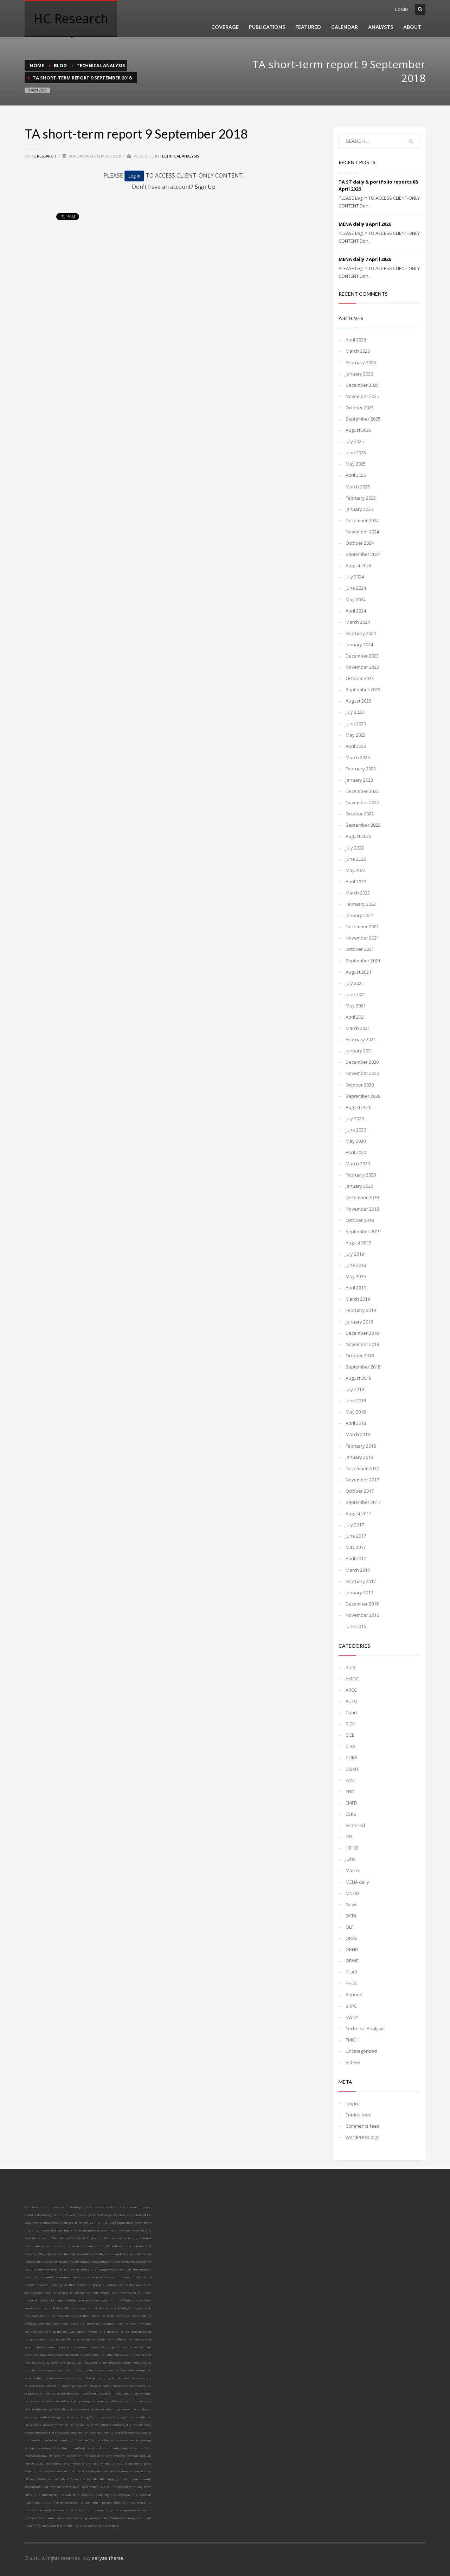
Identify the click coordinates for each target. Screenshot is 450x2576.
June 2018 (356, 1400)
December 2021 (362, 926)
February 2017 (361, 1581)
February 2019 (361, 1310)
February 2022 (361, 904)
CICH (350, 1723)
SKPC (351, 2006)
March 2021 (358, 1028)
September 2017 (363, 1502)
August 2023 (358, 701)
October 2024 (360, 543)
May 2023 (356, 735)
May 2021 (356, 1005)
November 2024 (362, 531)
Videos (353, 2062)
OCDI (351, 1915)
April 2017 (356, 1558)
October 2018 (360, 1355)
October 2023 (360, 678)
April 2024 (356, 611)
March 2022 (358, 893)
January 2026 (359, 374)
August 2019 (358, 1242)
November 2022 (362, 802)
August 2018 (358, 1378)
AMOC (352, 1678)
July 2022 (355, 848)
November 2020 (362, 1073)
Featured (355, 1825)
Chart (351, 1712)
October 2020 (360, 1085)
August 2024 (358, 565)
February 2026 (361, 362)
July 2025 (355, 441)
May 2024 (356, 599)
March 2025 (358, 486)
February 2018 (361, 1446)
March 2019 (358, 1299)
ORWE (352, 1960)
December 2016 (362, 1604)
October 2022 (360, 813)
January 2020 (359, 1186)
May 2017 (356, 1547)
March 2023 (358, 757)
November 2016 (362, 1615)
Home (37, 65)
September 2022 (363, 825)
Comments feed (363, 2126)
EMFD (351, 1803)
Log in (352, 2103)
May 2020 (356, 1141)
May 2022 (356, 870)
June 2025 (356, 452)
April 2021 (356, 1017)
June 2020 (356, 1130)
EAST (351, 1780)
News (352, 1904)
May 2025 (356, 464)
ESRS (351, 1814)
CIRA (350, 1746)
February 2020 (361, 1175)
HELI (350, 1836)
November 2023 (362, 667)
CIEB (350, 1735)
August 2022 (358, 836)
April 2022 (356, 881)
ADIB (350, 1667)
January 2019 (359, 1322)
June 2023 (356, 723)
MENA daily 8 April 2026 (365, 224)
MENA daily (357, 1882)
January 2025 (359, 509)
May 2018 (356, 1412)
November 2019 (362, 1209)
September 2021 (363, 960)
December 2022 (362, 791)
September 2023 (363, 689)
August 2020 (358, 1107)
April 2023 (356, 746)
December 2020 (362, 1062)
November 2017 (362, 1479)
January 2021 (359, 1050)
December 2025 (362, 385)
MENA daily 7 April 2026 (365, 259)
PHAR (351, 1972)
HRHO (352, 1848)
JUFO (350, 1859)
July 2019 (355, 1254)
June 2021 (356, 994)
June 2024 (356, 588)
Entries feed (359, 2115)
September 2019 (363, 1231)
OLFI (350, 1927)
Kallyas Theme (107, 2558)
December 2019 (362, 1197)
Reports (354, 1994)
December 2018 (362, 1333)
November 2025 (362, 396)
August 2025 (358, 430)
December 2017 (362, 1468)
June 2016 (356, 1626)
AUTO (352, 1701)
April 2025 (356, 475)
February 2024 (361, 633)
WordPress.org (362, 2137)
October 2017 (360, 1491)
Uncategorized (361, 2051)
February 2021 (361, 1039)
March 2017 (358, 1570)
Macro (352, 1870)
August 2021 (358, 972)
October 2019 (360, 1220)
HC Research (44, 156)
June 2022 (356, 859)
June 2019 (356, 1265)
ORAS (352, 1938)
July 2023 (355, 712)
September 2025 (363, 419)
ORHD (352, 1949)
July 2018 (355, 1389)
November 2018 (362, 1344)
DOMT (352, 1769)
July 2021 (355, 983)
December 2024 (362, 520)
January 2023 (359, 780)
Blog (60, 65)
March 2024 (358, 622)
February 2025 (361, 498)
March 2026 (358, 351)
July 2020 (355, 1118)
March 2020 (358, 1163)
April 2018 (356, 1423)
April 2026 (356, 340)
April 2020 (356, 1152)
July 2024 (355, 576)
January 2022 (359, 915)
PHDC (352, 1983)
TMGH (352, 2040)
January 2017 (359, 1592)
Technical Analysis (101, 65)
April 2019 (356, 1287)
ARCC (351, 1690)
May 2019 (356, 1276)
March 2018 (358, 1434)
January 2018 (359, 1457)
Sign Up (205, 187)
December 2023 (362, 656)
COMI (351, 1757)
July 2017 (355, 1524)
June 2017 (356, 1536)
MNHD (352, 1893)
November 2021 (362, 938)
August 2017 (358, 1513)
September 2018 (363, 1367)
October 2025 (360, 407)
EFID (350, 1791)
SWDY (352, 2017)
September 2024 (363, 554)
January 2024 (359, 644)
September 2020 (363, 1096)
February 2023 (361, 768)
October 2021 (360, 949)
